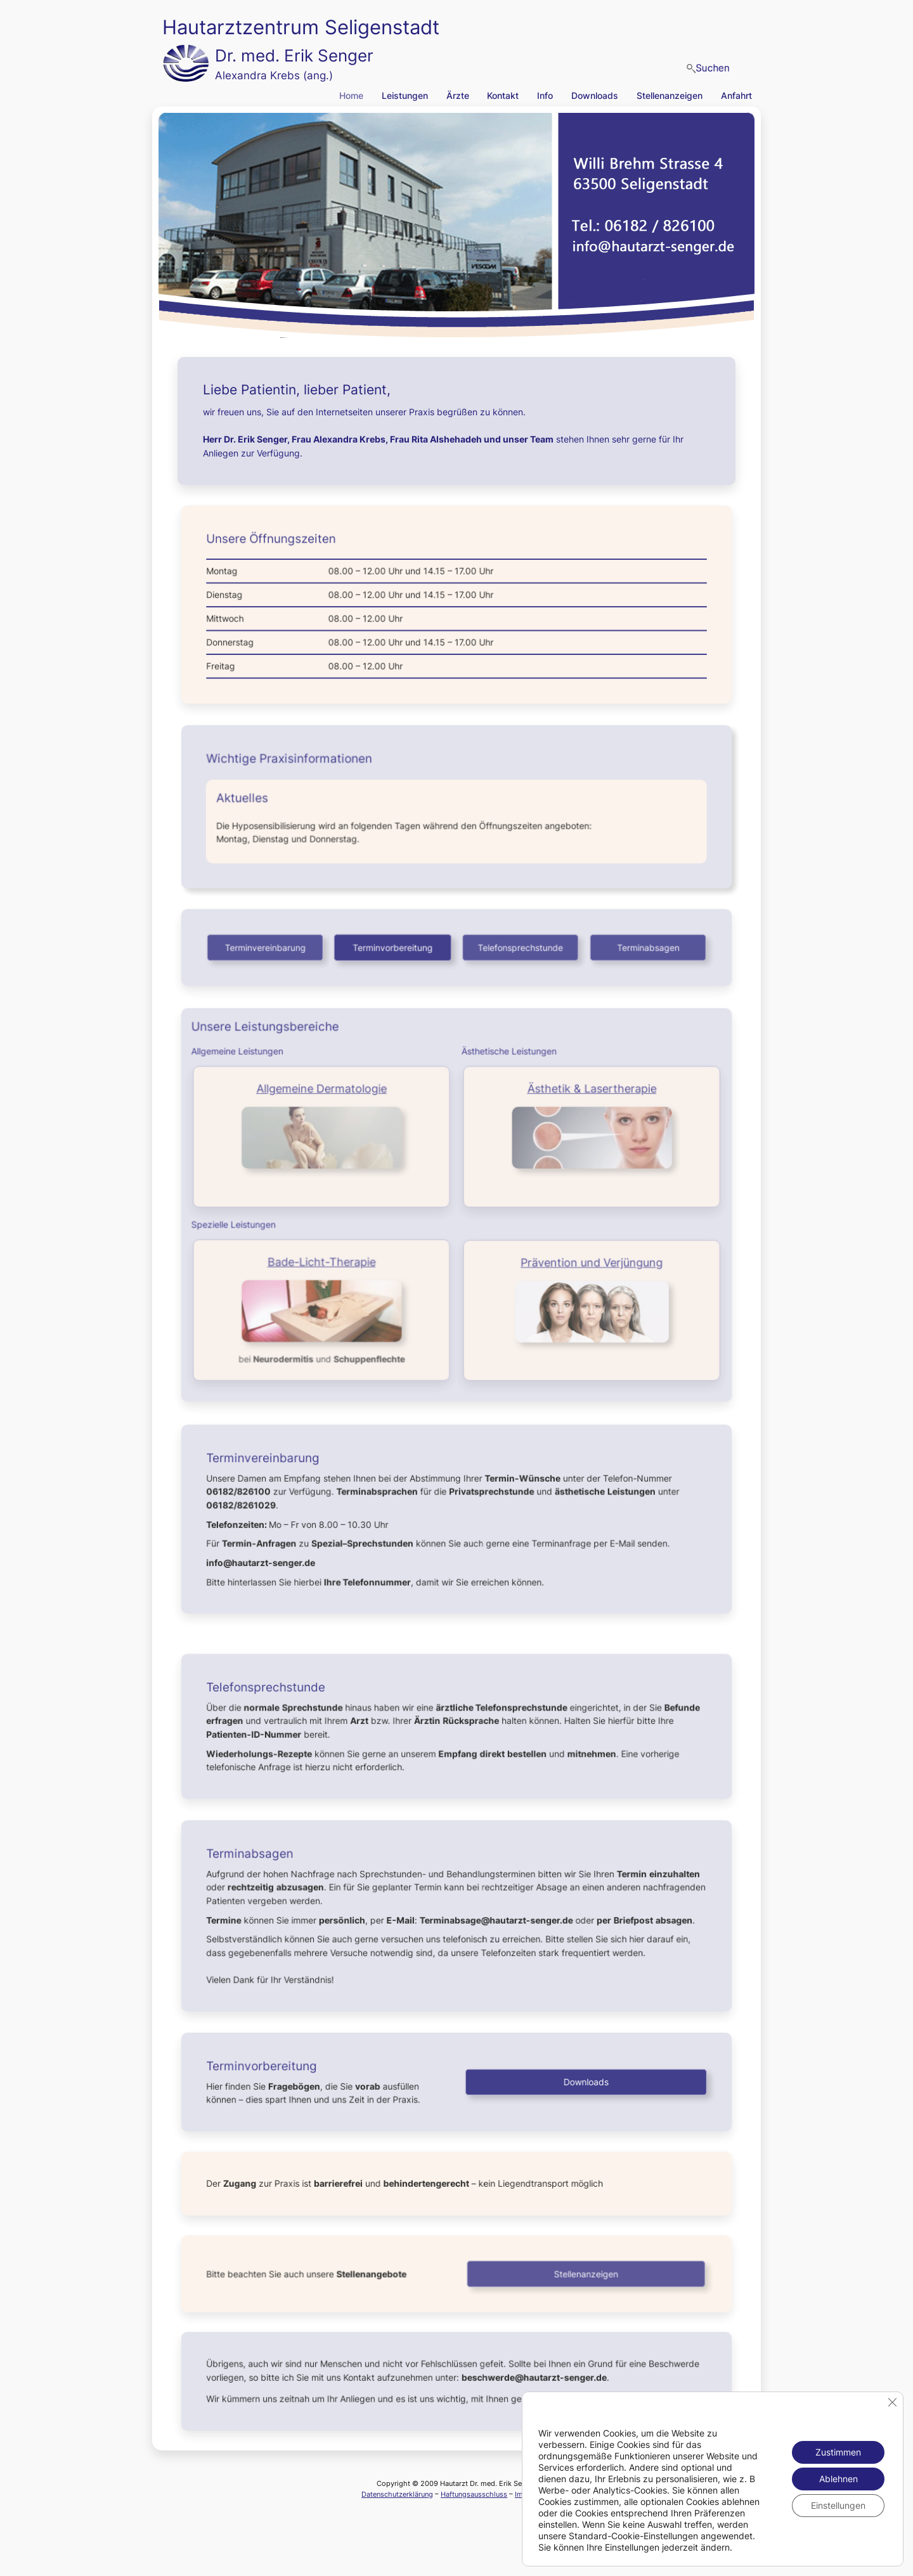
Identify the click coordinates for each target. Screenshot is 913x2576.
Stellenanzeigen (582, 2274)
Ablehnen (838, 2478)
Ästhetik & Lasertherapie (588, 1093)
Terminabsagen (642, 947)
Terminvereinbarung (271, 947)
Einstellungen (838, 2505)
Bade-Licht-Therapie (326, 1261)
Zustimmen (838, 2452)
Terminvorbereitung (395, 947)
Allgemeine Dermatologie (325, 1093)
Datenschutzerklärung (397, 2494)
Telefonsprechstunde (518, 947)
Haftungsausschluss (474, 2494)
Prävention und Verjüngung (587, 1262)
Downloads (582, 2082)
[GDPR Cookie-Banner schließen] (892, 2402)
